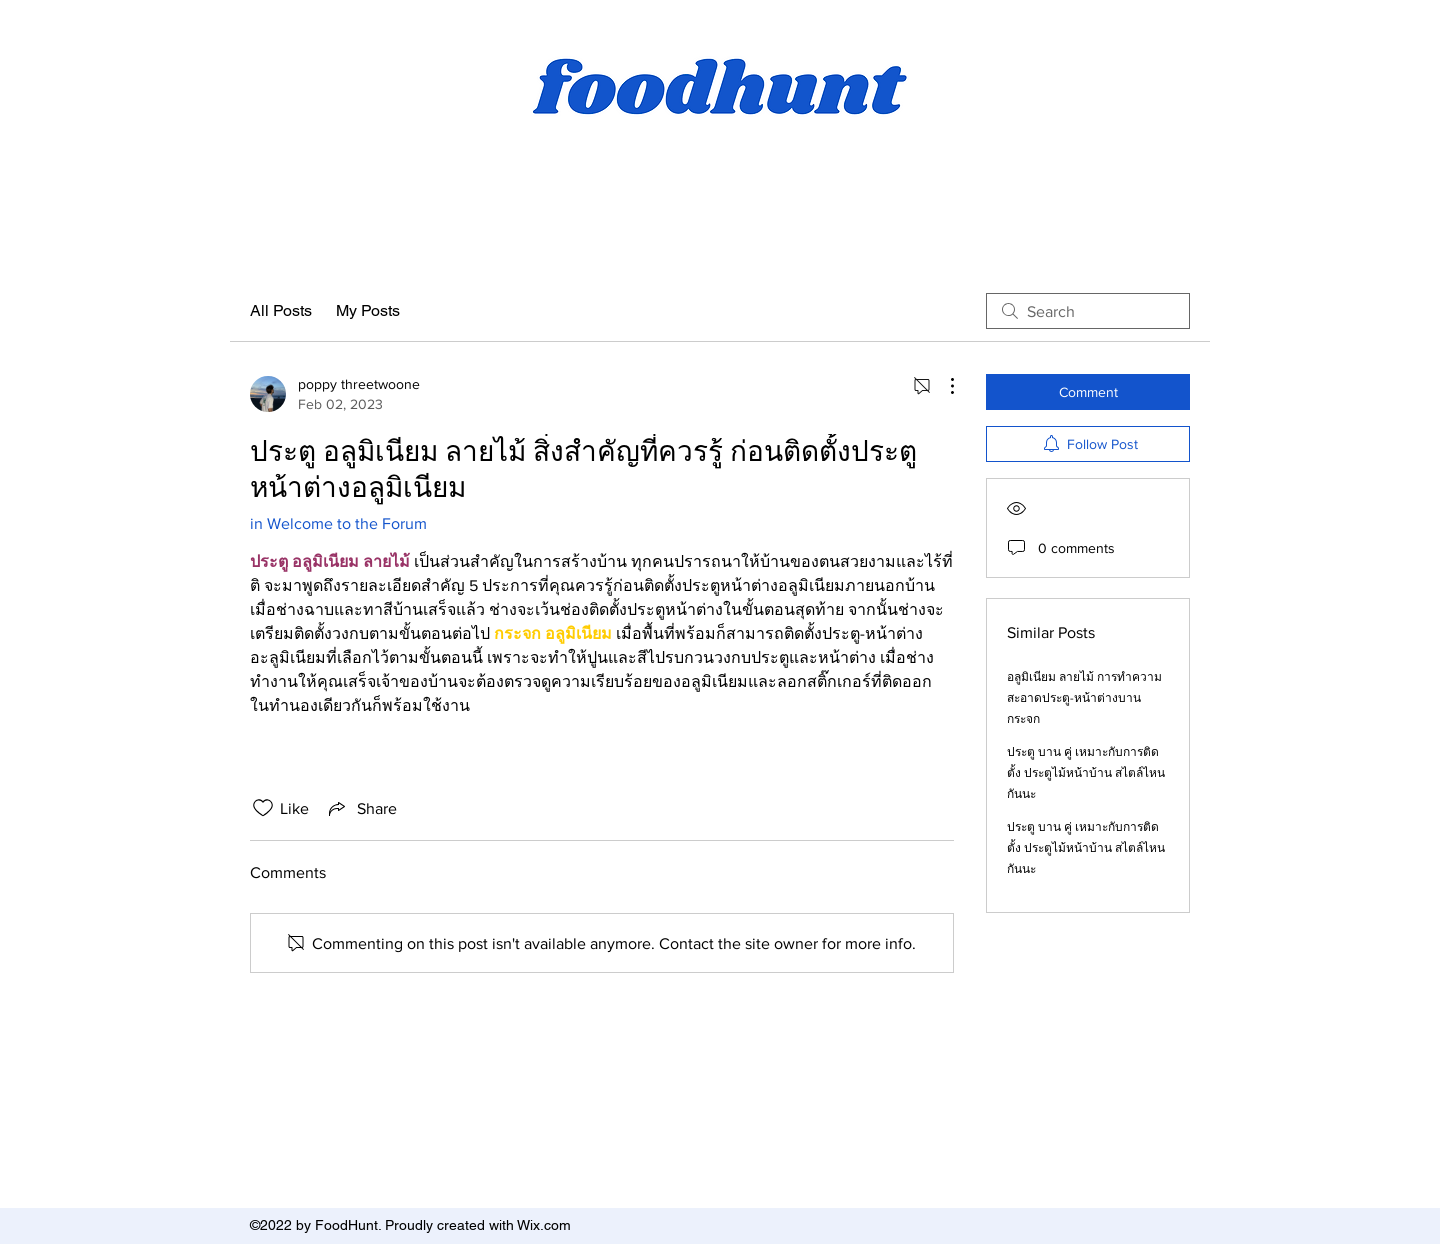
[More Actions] (942, 386)
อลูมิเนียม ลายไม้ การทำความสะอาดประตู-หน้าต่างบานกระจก (1084, 698)
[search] (1088, 311)
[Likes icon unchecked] (263, 808)
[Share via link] (361, 808)
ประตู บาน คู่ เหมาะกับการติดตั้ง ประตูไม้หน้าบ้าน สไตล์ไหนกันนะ (1086, 773)
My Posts (368, 310)
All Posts (281, 310)
